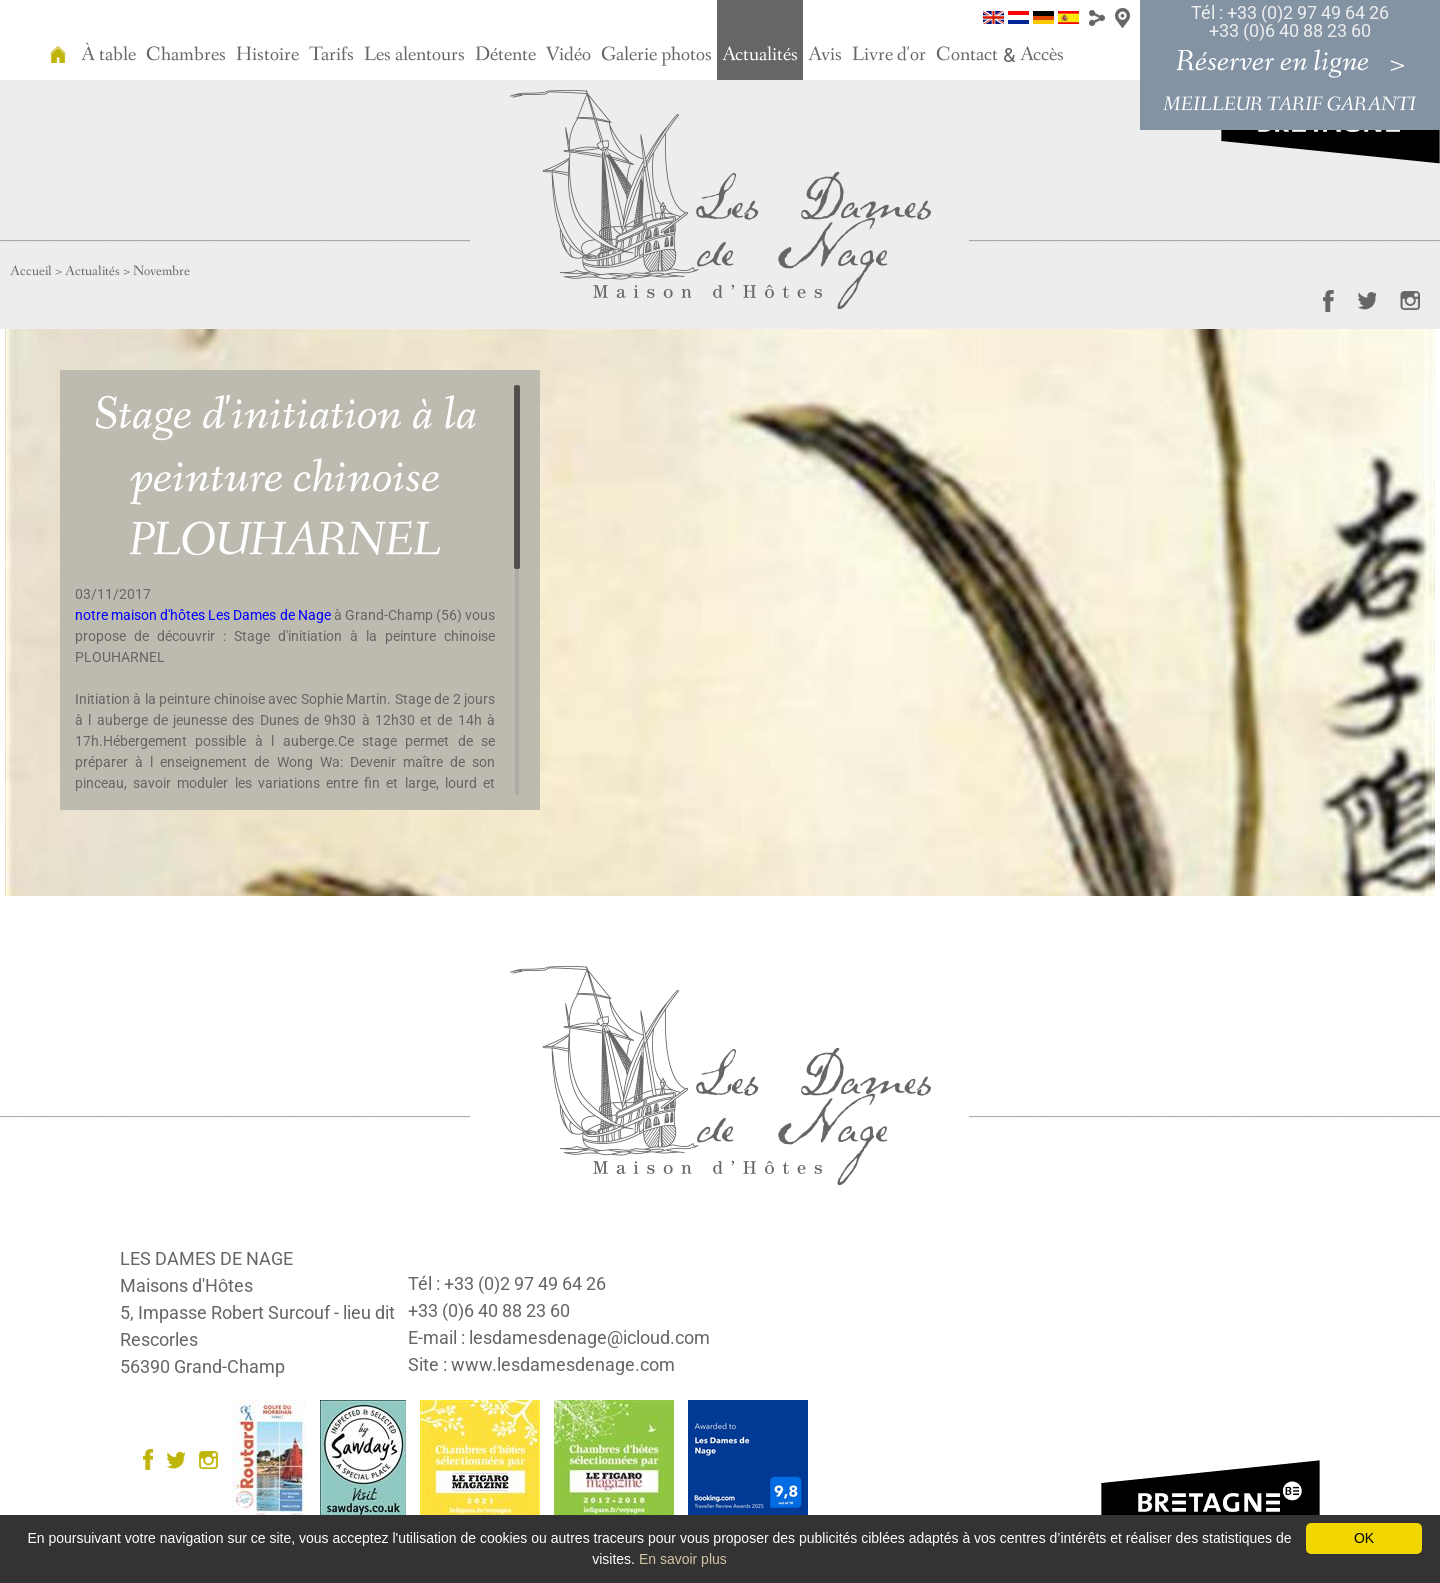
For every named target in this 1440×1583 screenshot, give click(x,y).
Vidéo (568, 55)
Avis (825, 55)
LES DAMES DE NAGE (206, 1258)
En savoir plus (683, 1559)
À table (108, 55)
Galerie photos (656, 55)
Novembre (161, 271)
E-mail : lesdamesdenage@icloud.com (559, 1337)
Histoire (267, 55)
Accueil (31, 271)
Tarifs (331, 55)
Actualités (760, 55)
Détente (505, 55)
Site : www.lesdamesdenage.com (541, 1364)
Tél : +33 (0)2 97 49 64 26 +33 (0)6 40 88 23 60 (1290, 21)
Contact (967, 55)
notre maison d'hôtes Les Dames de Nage (203, 615)
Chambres (186, 55)
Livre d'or (889, 55)
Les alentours (414, 55)
